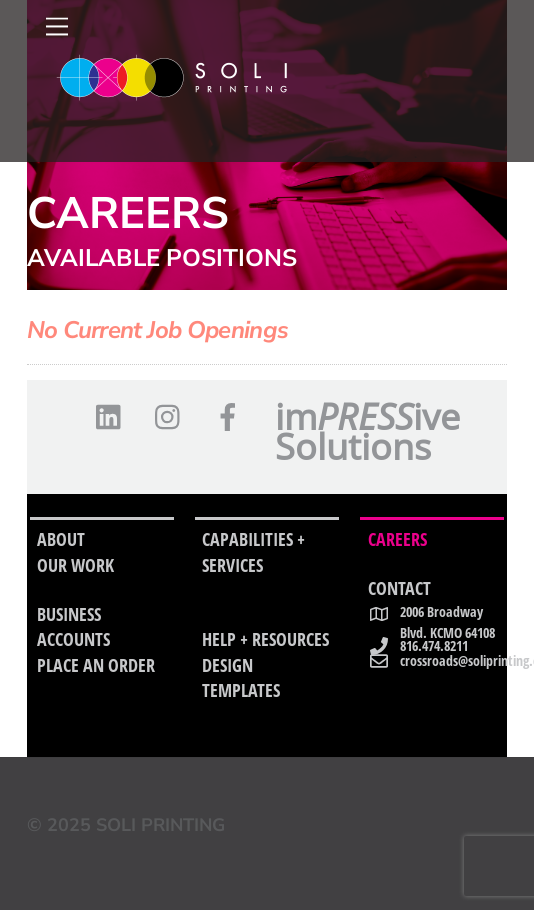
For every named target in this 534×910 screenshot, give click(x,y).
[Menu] (57, 26)
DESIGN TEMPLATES (241, 678)
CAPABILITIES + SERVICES (253, 552)
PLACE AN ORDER (96, 665)
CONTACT (399, 588)
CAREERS (397, 539)
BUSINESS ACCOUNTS (73, 627)
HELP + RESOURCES (265, 639)
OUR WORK (75, 565)
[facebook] (231, 417)
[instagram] (172, 417)
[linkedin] (113, 417)
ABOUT (61, 539)
